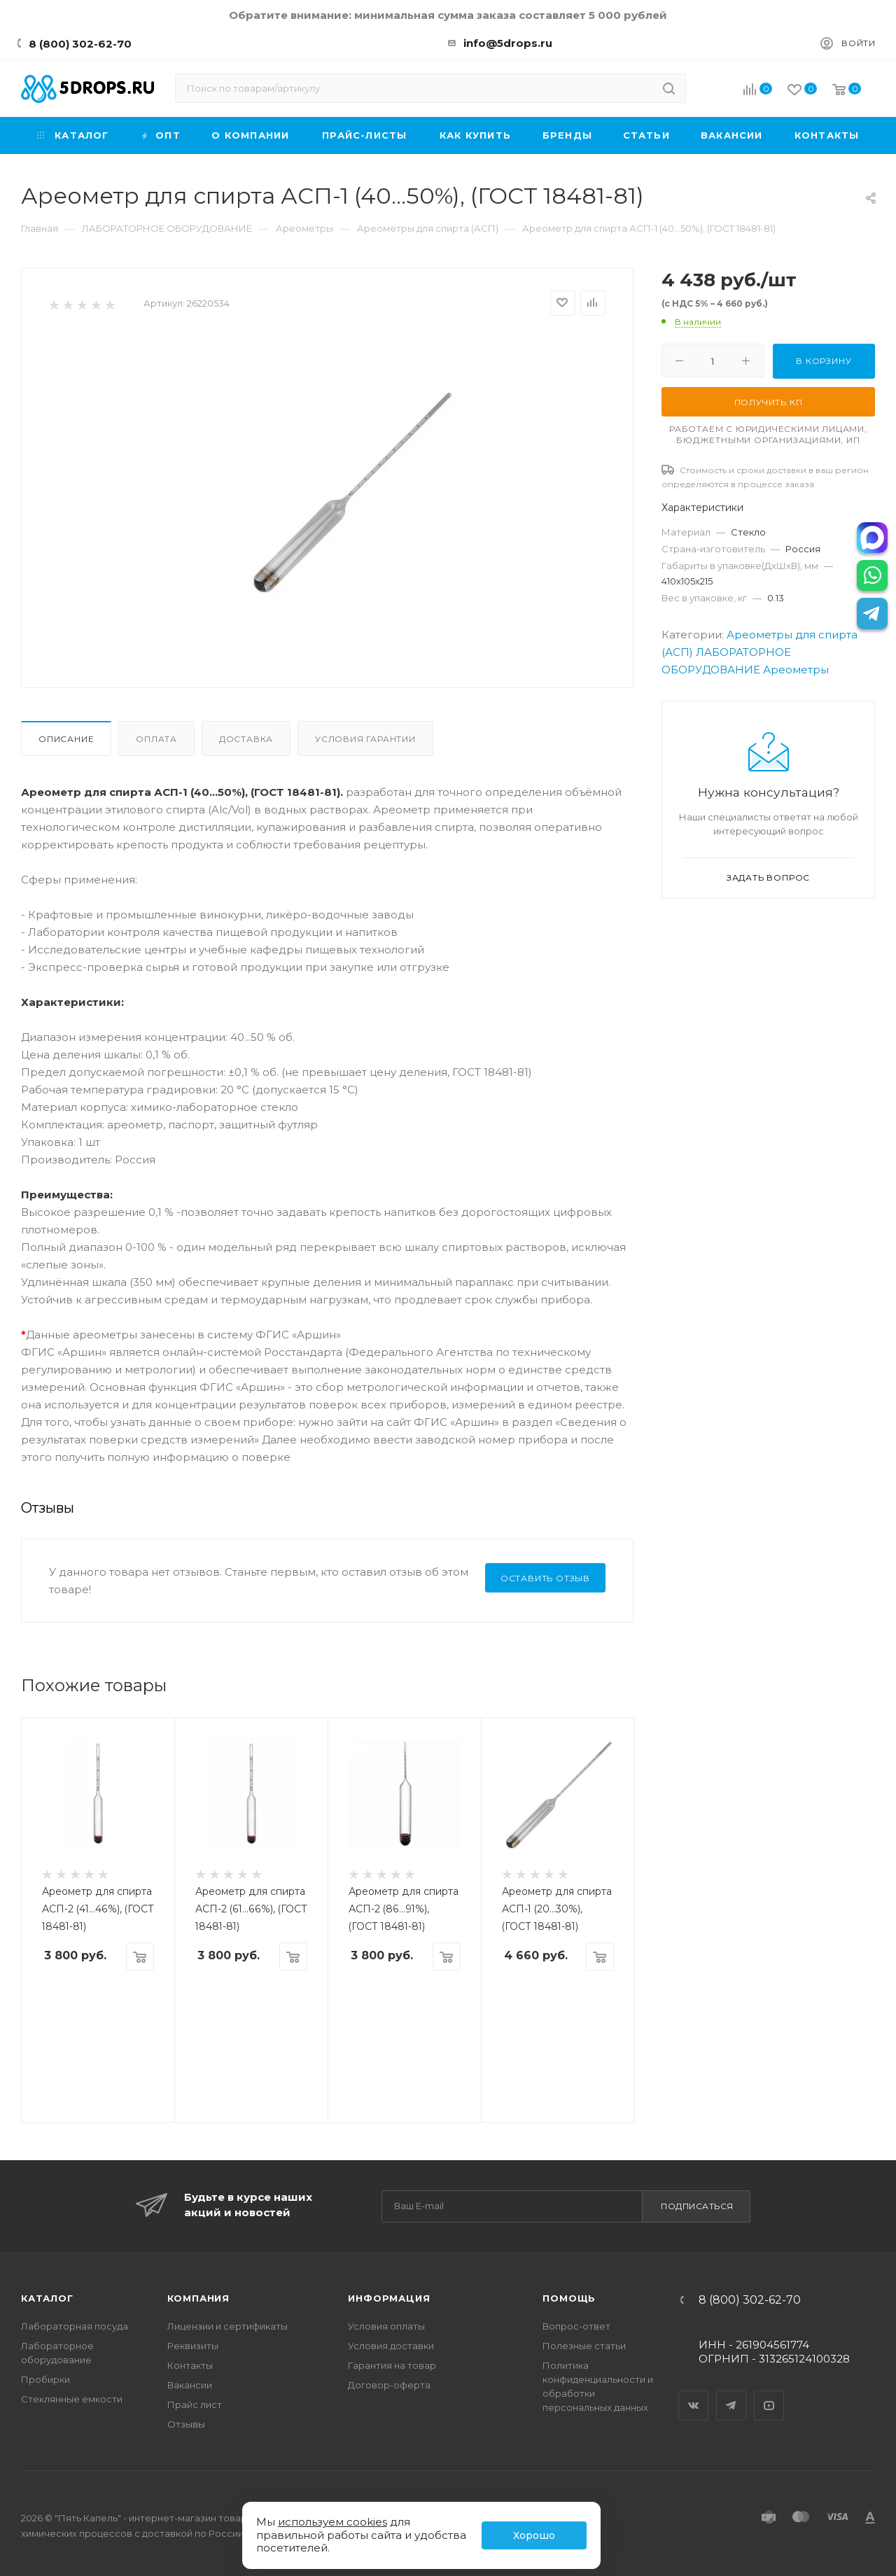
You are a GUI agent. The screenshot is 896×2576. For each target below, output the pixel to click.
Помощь (569, 2298)
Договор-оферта (389, 2384)
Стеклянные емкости (71, 2398)
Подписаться (697, 2206)
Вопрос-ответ (576, 2326)
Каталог (47, 2298)
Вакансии (189, 2384)
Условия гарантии (365, 739)
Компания (198, 2298)
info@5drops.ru (507, 43)
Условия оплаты (386, 2326)
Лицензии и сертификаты (227, 2326)
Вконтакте (693, 2393)
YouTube (769, 2393)
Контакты (190, 2365)
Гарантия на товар (392, 2365)
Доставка (246, 739)
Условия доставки (391, 2345)
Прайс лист (194, 2404)
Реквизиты (192, 2345)
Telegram (731, 2393)
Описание (66, 739)
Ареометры (796, 669)
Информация (389, 2298)
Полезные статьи (584, 2345)
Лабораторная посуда (74, 2326)
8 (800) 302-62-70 (80, 43)
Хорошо (534, 2535)
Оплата (156, 739)
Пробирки (45, 2379)
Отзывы (186, 2424)
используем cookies (332, 2521)
